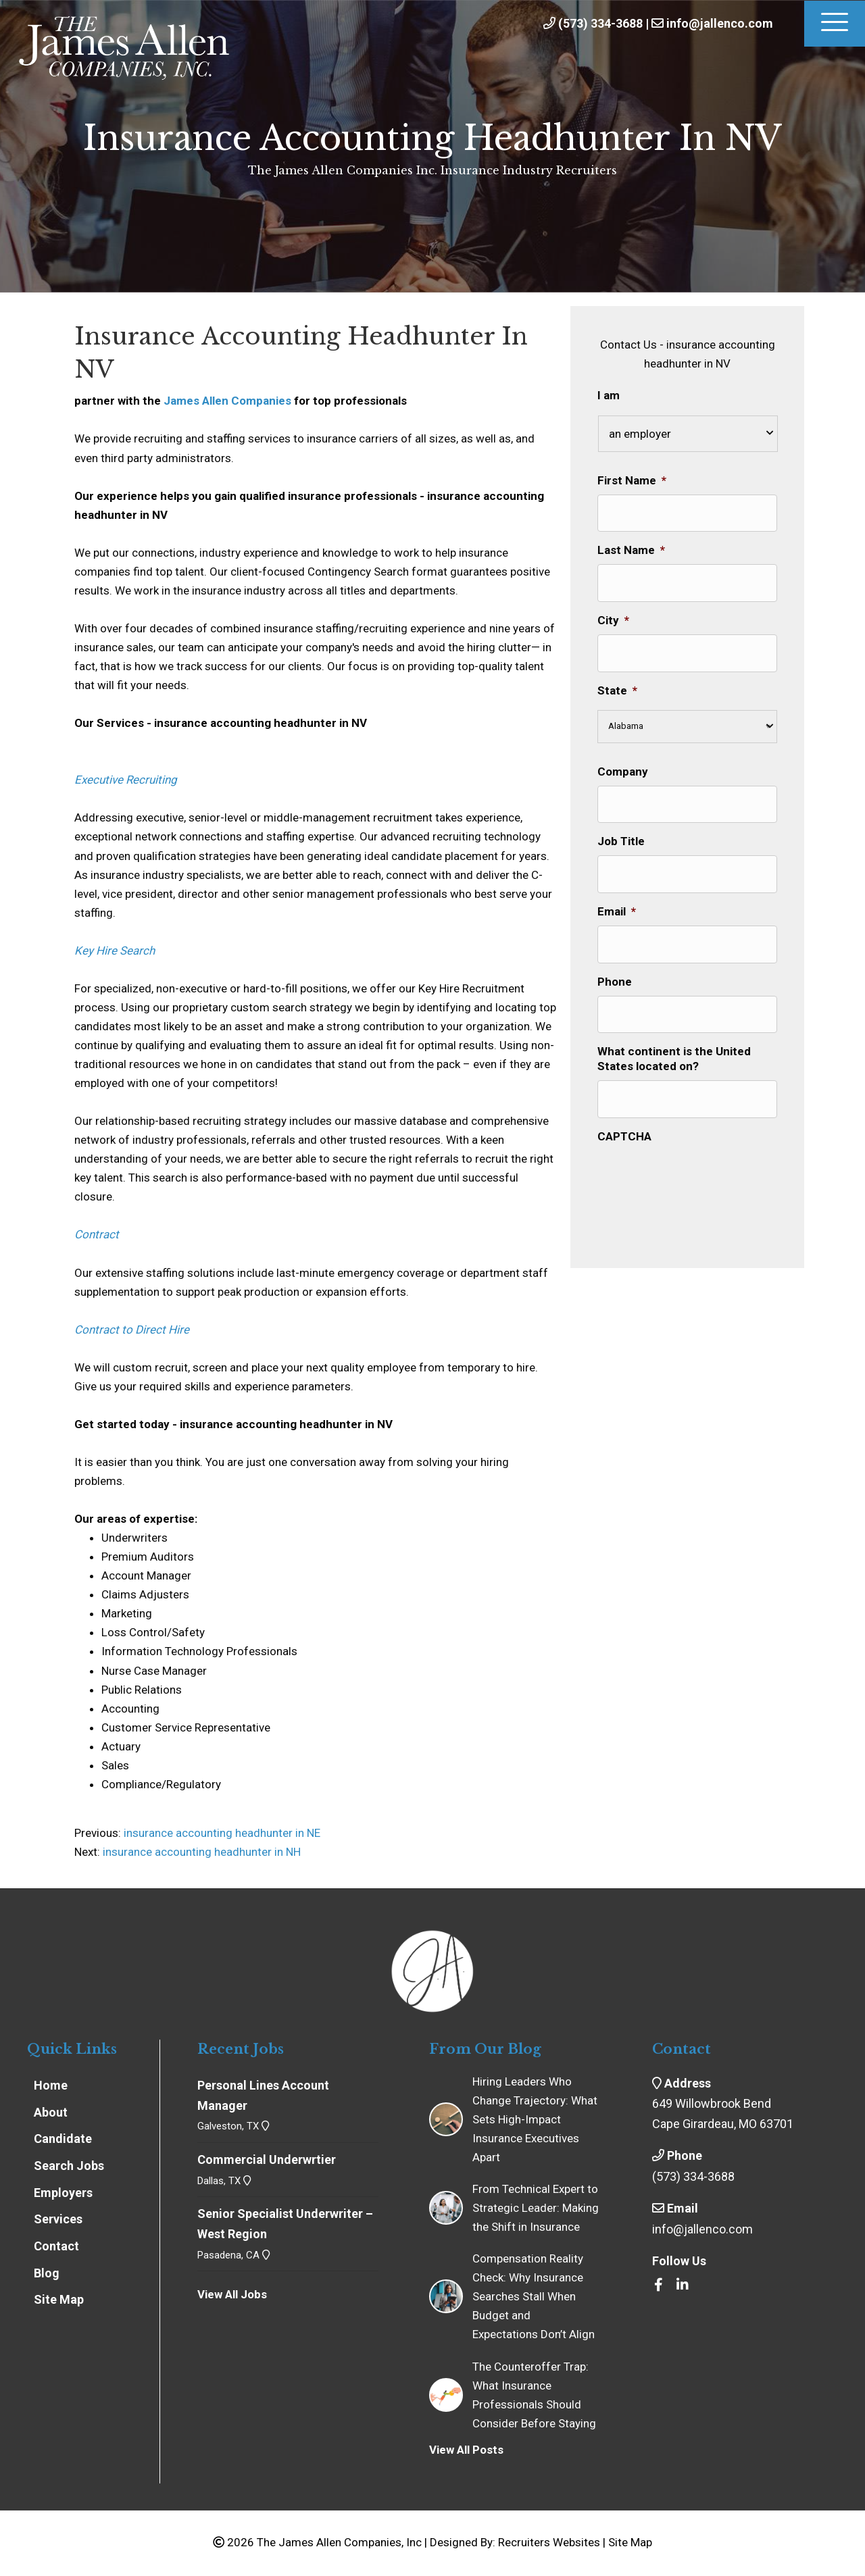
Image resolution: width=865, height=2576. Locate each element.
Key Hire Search (114, 950)
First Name (631, 480)
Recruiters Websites (549, 2542)
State (617, 687)
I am (608, 395)
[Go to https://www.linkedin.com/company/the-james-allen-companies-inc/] (682, 2285)
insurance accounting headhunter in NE (220, 1833)
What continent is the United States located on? (674, 1052)
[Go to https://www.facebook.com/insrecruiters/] (659, 2285)
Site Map (630, 2542)
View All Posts (466, 2449)
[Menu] (834, 24)
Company (622, 768)
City (613, 618)
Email (616, 906)
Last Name (631, 549)
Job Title (621, 837)
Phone (614, 975)
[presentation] (700, 1167)
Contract (96, 1234)
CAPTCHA (624, 1128)
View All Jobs (232, 2294)
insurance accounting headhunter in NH (202, 1852)
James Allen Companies (227, 400)
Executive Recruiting (125, 779)
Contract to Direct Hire (131, 1329)
